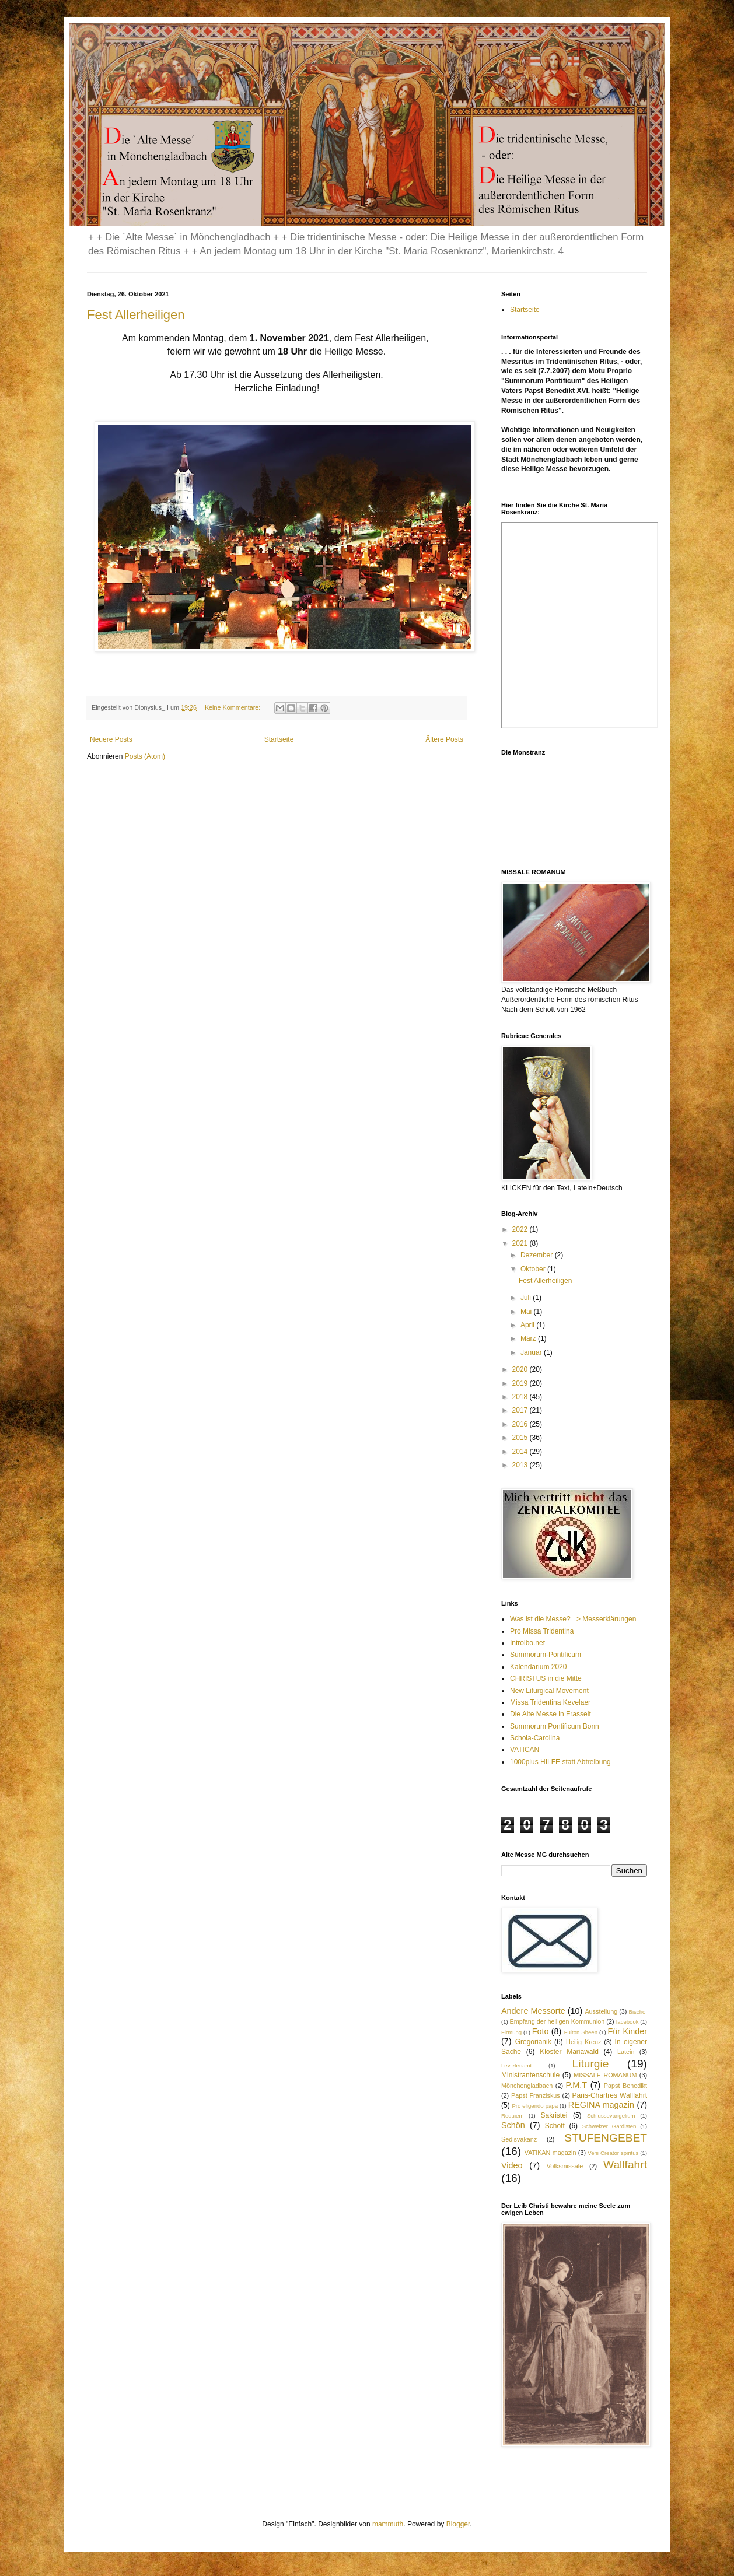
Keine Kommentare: (233, 707)
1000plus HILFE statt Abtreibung (560, 1762)
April (528, 1325)
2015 (521, 1438)
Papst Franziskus (535, 2095)
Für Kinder (627, 2031)
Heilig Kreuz (583, 2041)
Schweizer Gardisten (609, 2126)
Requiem (512, 2115)
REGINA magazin (601, 2104)
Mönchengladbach (527, 2085)
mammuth (387, 2524)
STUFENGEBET (605, 2138)
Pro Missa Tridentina (542, 1631)
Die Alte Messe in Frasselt (550, 1714)
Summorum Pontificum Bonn (554, 1726)
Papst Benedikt (625, 2085)
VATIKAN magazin (550, 2152)
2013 (521, 1465)
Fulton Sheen (580, 2032)
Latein (625, 2051)
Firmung (511, 2032)
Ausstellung (601, 2011)
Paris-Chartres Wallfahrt (609, 2095)
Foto (540, 2031)
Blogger (458, 2524)
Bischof (638, 2012)
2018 (521, 1397)
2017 (521, 1410)
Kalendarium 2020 (538, 1667)
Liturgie (590, 2064)
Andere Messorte (533, 2011)
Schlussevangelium (611, 2115)
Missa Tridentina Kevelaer (550, 1702)
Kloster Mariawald (569, 2052)
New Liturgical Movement (549, 1691)
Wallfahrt (625, 2164)
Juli (526, 1298)
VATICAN (524, 1750)
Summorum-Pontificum (545, 1654)
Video (512, 2165)
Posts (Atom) (145, 756)
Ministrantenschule (530, 2075)
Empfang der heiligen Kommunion (556, 2021)
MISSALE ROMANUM (605, 2075)
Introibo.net (527, 1643)
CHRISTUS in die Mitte (546, 1678)
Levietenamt (516, 2065)
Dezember (537, 1255)
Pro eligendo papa (535, 2105)
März (529, 1338)
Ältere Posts (444, 739)
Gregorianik (533, 2042)
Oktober (533, 1269)
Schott (555, 2126)
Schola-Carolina (535, 1738)
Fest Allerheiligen (136, 314)
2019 (521, 1383)
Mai (527, 1312)
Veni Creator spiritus (613, 2153)
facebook (627, 2021)
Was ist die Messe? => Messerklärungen (573, 1619)
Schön (513, 2125)
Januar (532, 1352)
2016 (521, 1424)
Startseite (279, 739)
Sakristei (554, 2115)
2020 (521, 1369)
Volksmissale (565, 2166)
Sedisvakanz (519, 2139)
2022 (521, 1229)
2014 (521, 1452)
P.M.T (577, 2085)
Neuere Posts (111, 739)
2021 (521, 1243)
